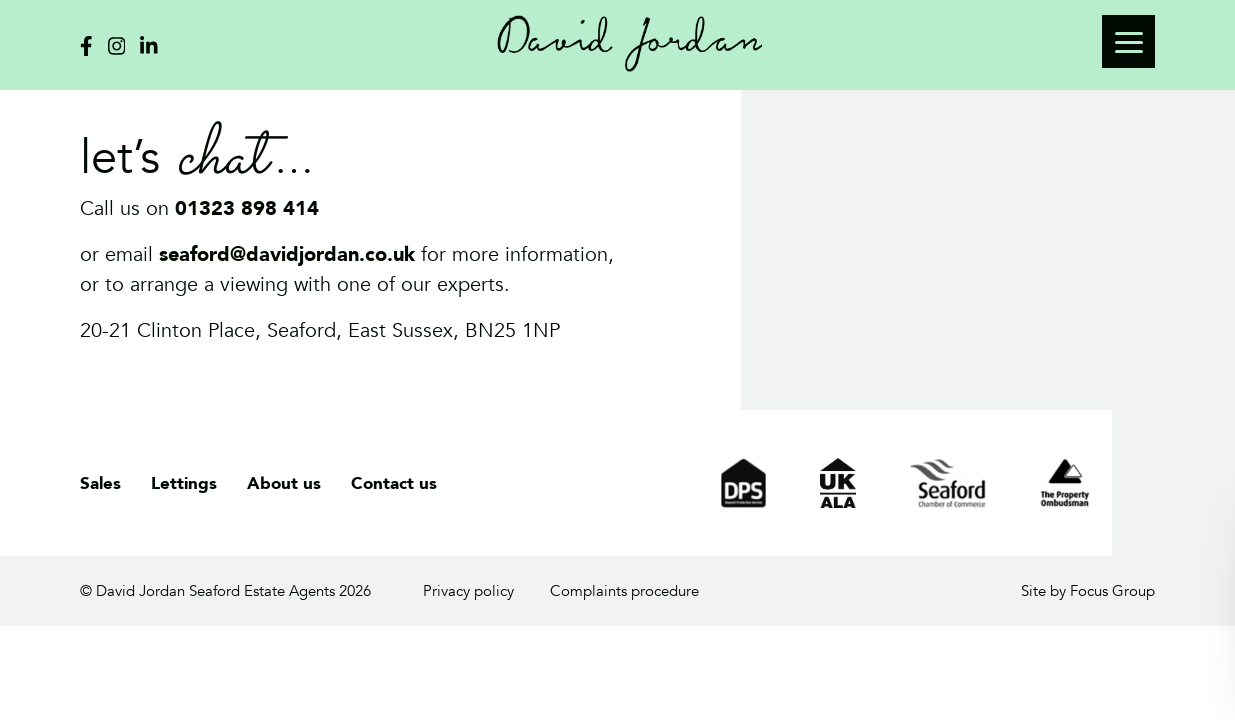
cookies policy (1140, 623)
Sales (100, 483)
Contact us (394, 483)
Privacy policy (468, 591)
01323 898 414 (247, 208)
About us (284, 483)
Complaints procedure (624, 591)
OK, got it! (1105, 661)
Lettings (184, 483)
